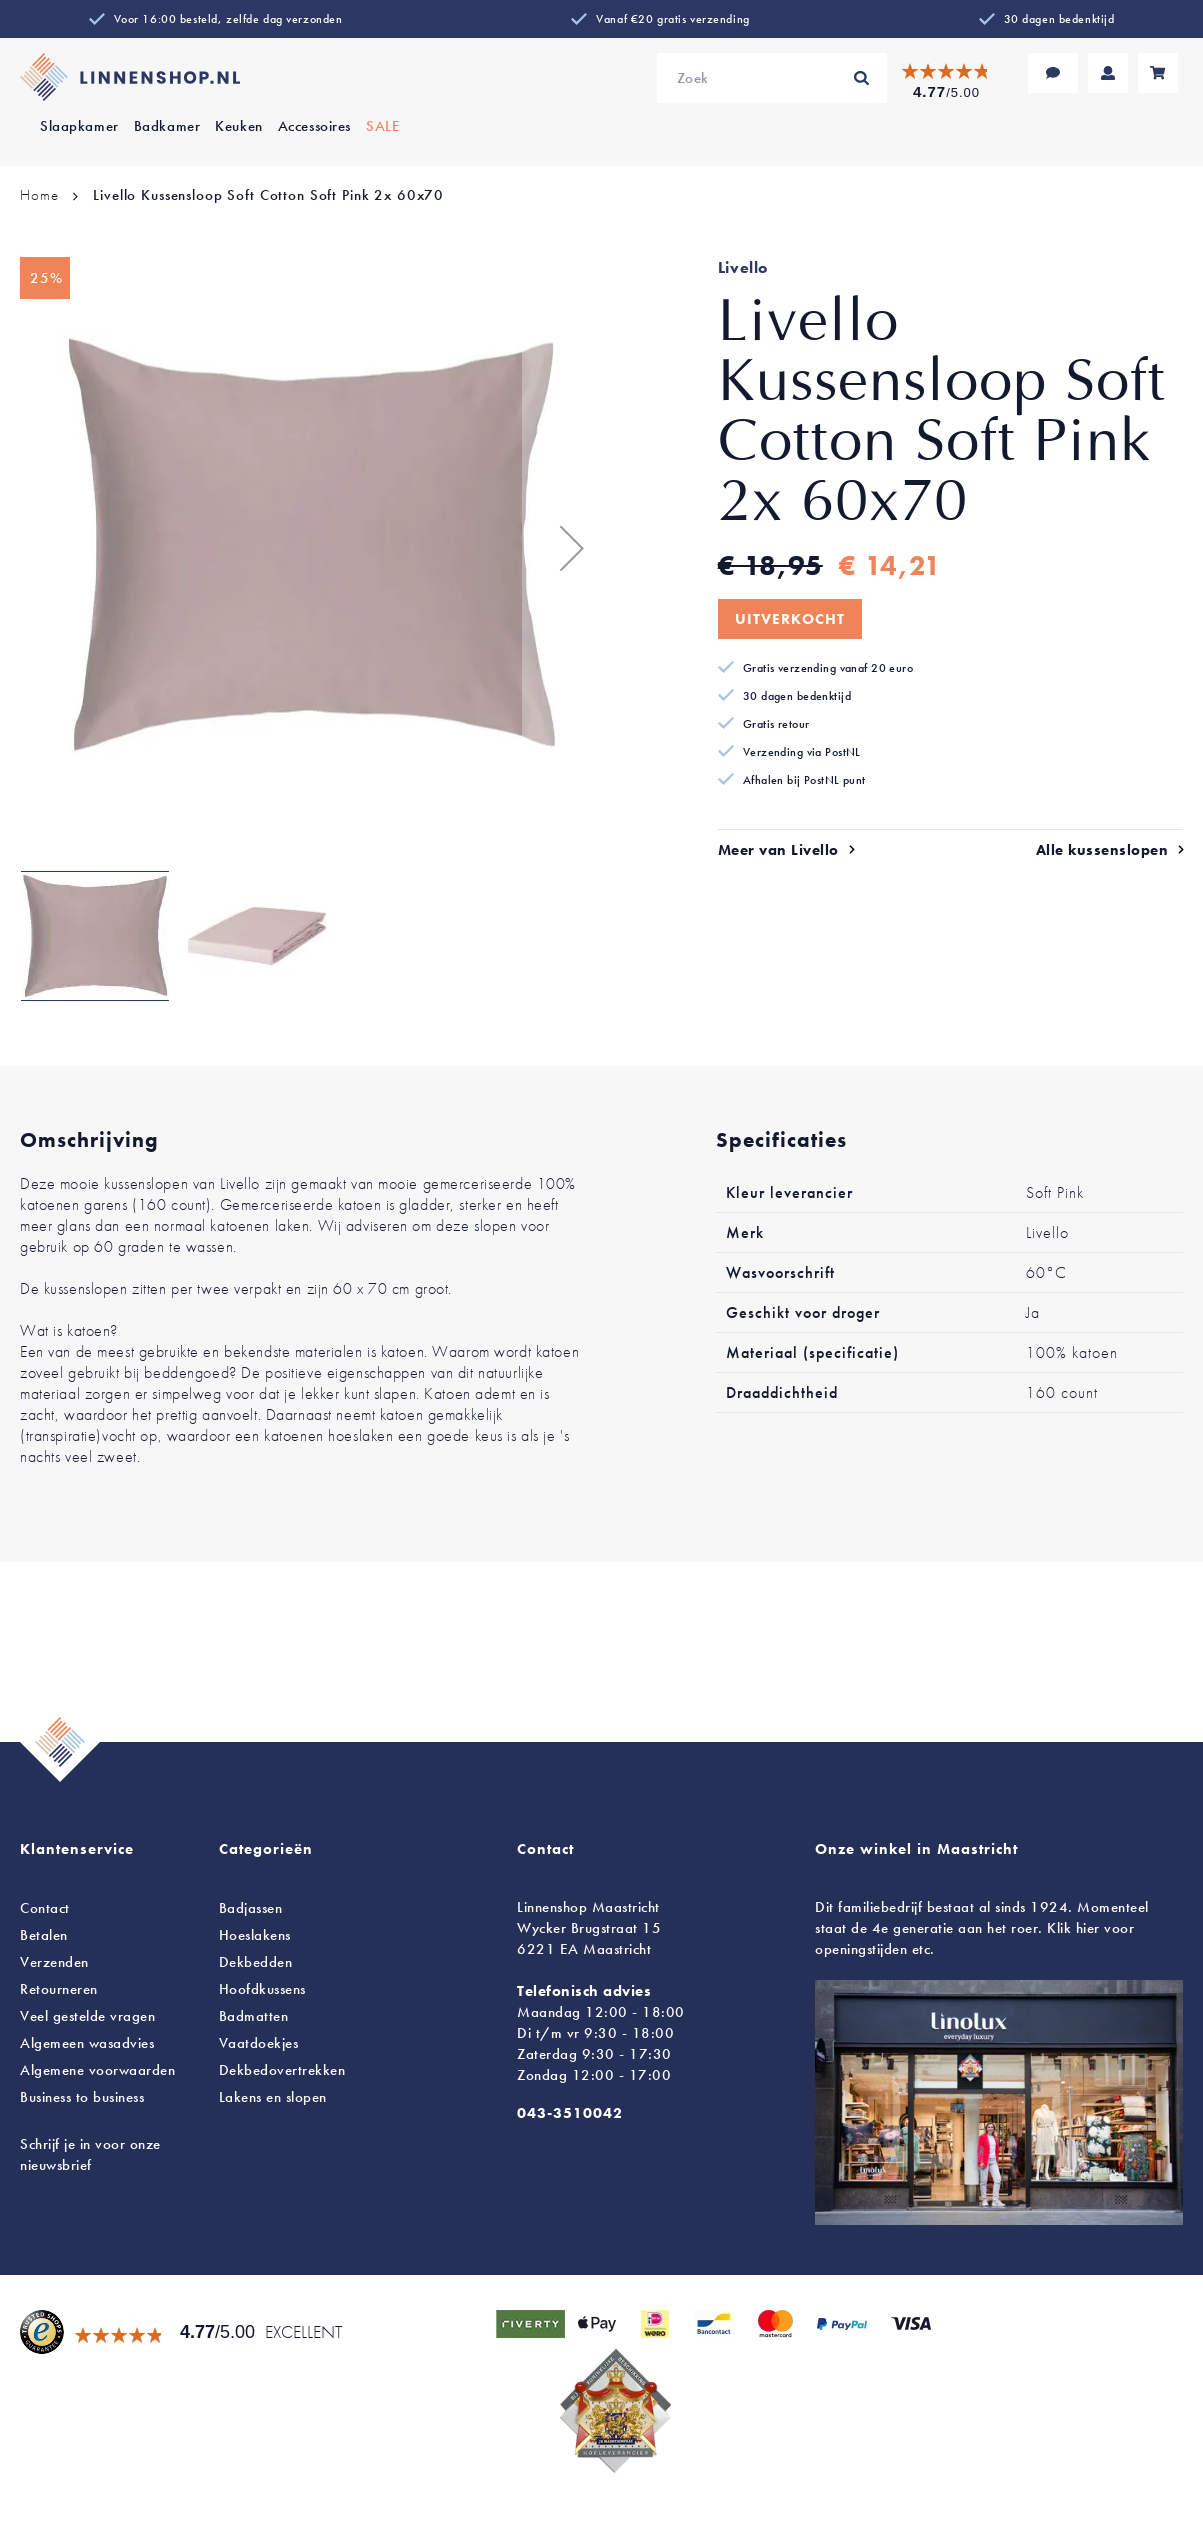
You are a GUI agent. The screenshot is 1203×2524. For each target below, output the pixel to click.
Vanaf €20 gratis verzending (672, 19)
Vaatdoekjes (259, 2043)
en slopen (273, 2097)
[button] (562, 548)
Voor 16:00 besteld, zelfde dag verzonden (228, 19)
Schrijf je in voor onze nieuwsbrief (90, 2154)
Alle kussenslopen (1102, 850)
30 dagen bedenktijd (1059, 19)
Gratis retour (776, 724)
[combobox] (772, 78)
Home (39, 195)
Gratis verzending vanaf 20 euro (828, 668)
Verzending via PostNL (802, 752)
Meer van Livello (778, 850)
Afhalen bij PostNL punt (804, 780)
